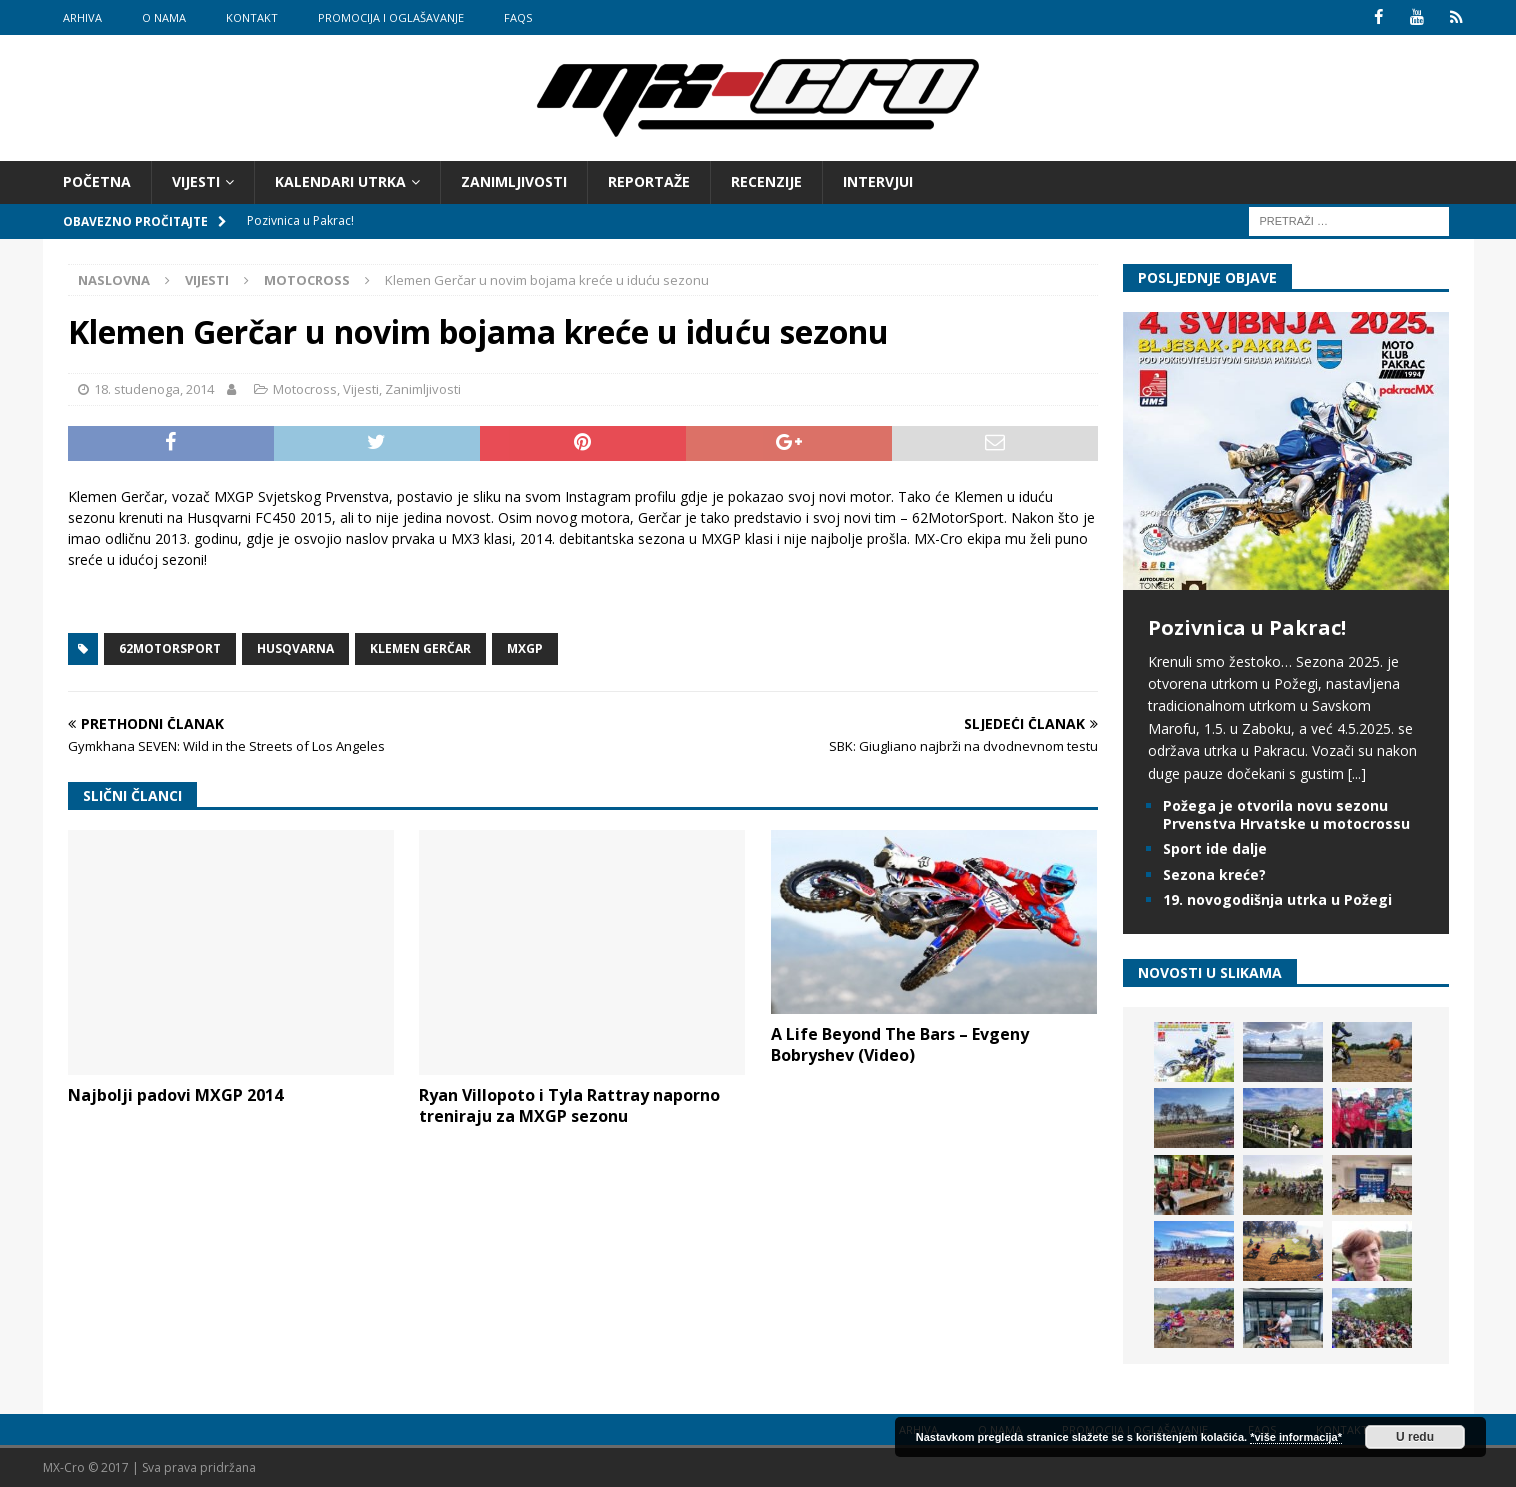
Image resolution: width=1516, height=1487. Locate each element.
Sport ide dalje (1215, 848)
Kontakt (252, 17)
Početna (97, 181)
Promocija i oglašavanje (391, 17)
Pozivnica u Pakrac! (1247, 626)
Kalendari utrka (340, 181)
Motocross (305, 389)
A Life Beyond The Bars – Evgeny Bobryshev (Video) (900, 1044)
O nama (164, 17)
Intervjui (878, 181)
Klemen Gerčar (420, 648)
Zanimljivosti (514, 181)
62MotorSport (170, 648)
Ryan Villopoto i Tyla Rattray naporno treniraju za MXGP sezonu (569, 1105)
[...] (1357, 772)
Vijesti (196, 181)
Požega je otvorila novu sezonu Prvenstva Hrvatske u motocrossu (1286, 814)
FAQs (518, 17)
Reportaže (649, 181)
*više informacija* (1296, 1437)
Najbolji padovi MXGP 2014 (175, 1095)
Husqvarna (295, 648)
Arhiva (82, 17)
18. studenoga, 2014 (154, 389)
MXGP (525, 648)
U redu (1415, 1437)
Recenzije (766, 181)
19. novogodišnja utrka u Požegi (1277, 898)
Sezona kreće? (1214, 873)
